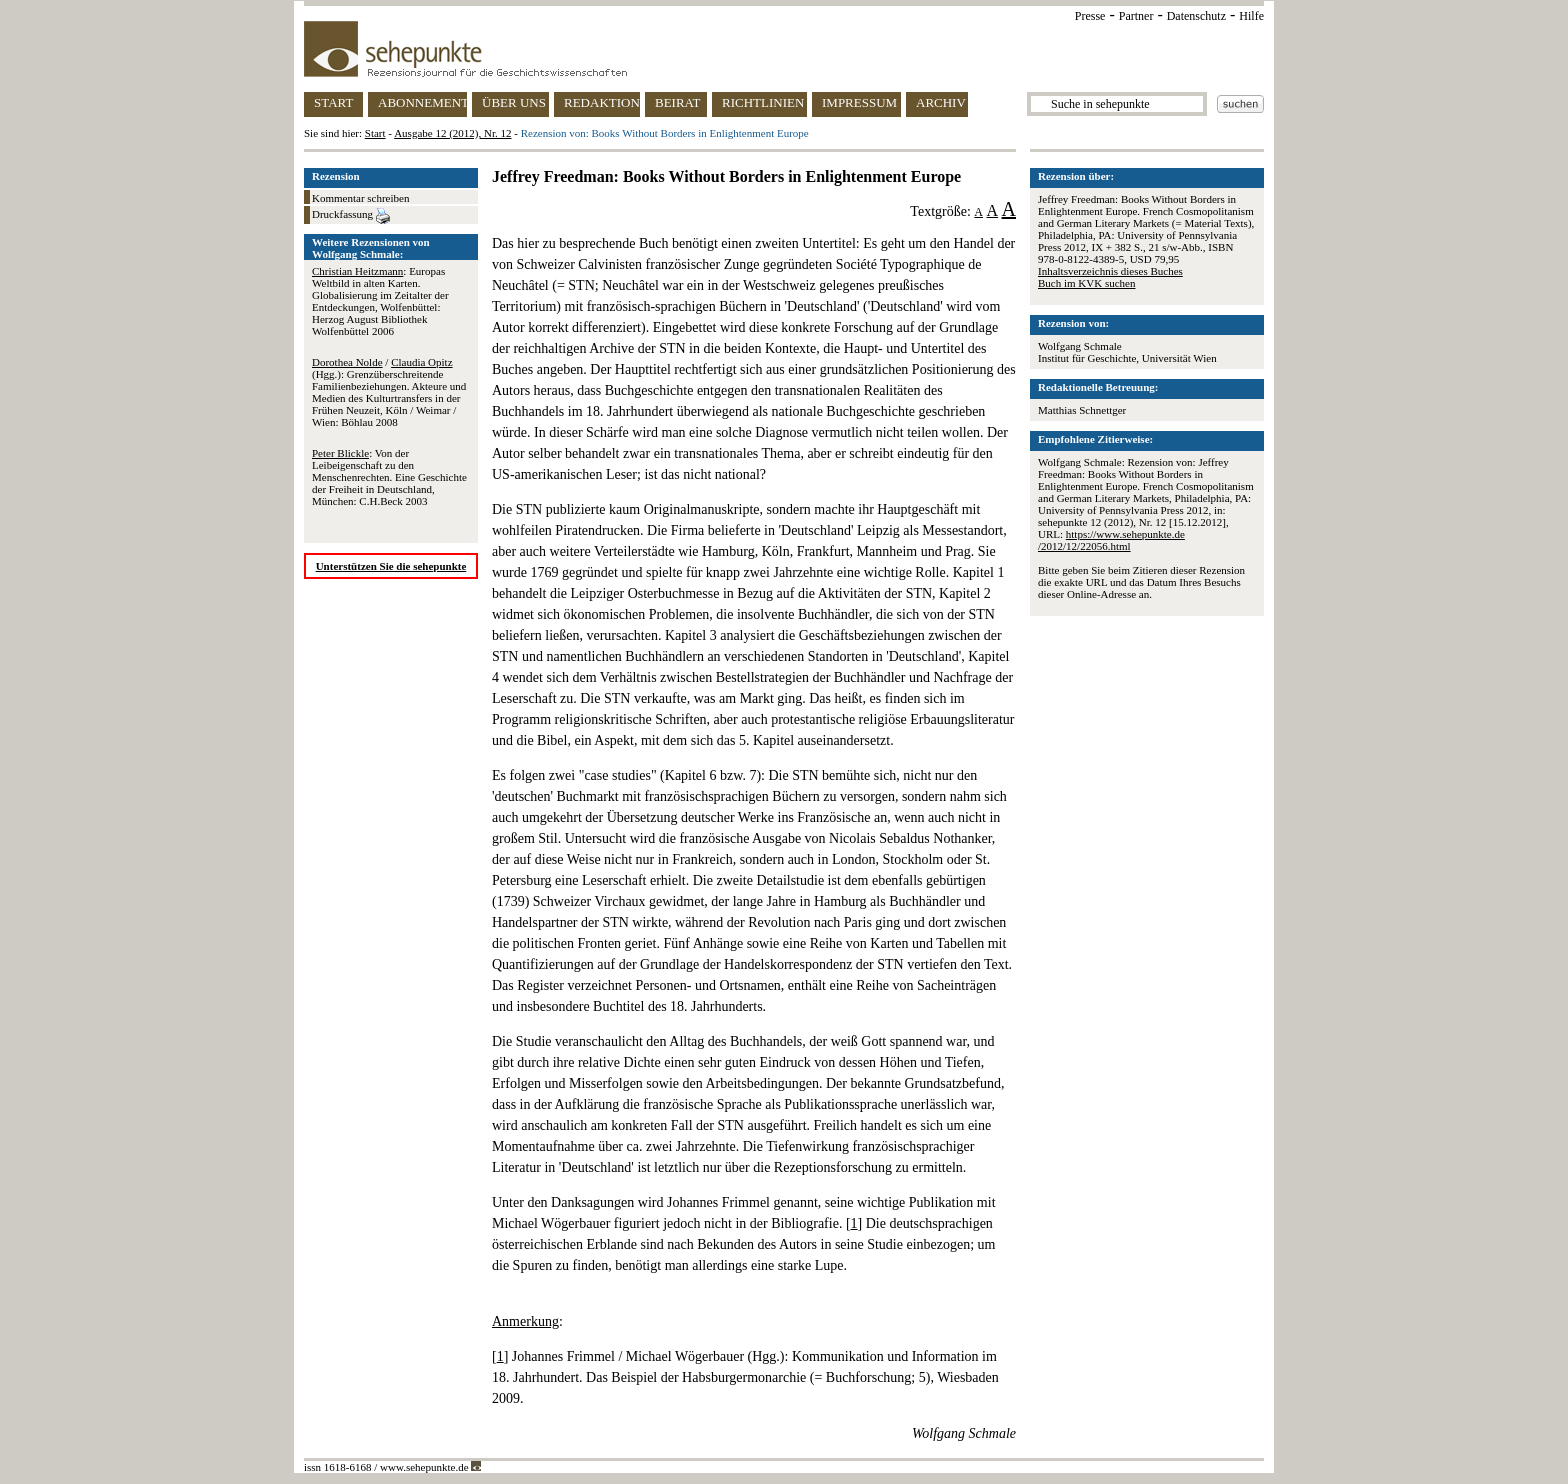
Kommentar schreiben (360, 198)
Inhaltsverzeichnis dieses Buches (1110, 271)
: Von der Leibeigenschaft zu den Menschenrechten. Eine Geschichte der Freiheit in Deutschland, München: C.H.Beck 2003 (389, 477)
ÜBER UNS (514, 102)
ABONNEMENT (422, 102)
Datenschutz (1196, 16)
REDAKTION (602, 102)
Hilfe (1251, 16)
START (333, 102)
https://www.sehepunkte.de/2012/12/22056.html (1111, 540)
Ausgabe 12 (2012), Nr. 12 (452, 133)
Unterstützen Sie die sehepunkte (391, 566)
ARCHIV (941, 102)
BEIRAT (678, 102)
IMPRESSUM (859, 102)
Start (375, 133)
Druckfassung (351, 216)
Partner (1136, 16)
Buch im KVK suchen (1086, 283)
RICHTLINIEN (763, 102)
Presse (1090, 16)
